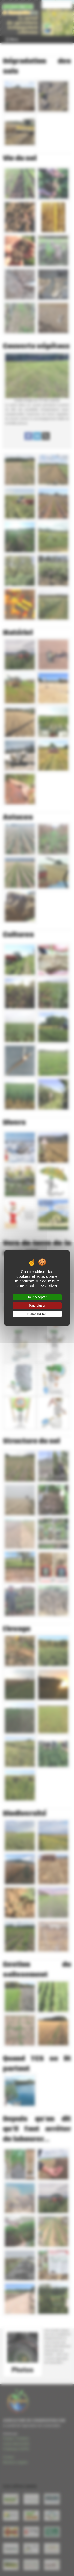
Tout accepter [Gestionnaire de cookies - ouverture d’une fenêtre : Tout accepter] (36, 1297)
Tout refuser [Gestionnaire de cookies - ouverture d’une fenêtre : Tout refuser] (37, 1305)
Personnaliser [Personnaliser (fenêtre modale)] (37, 1313)
